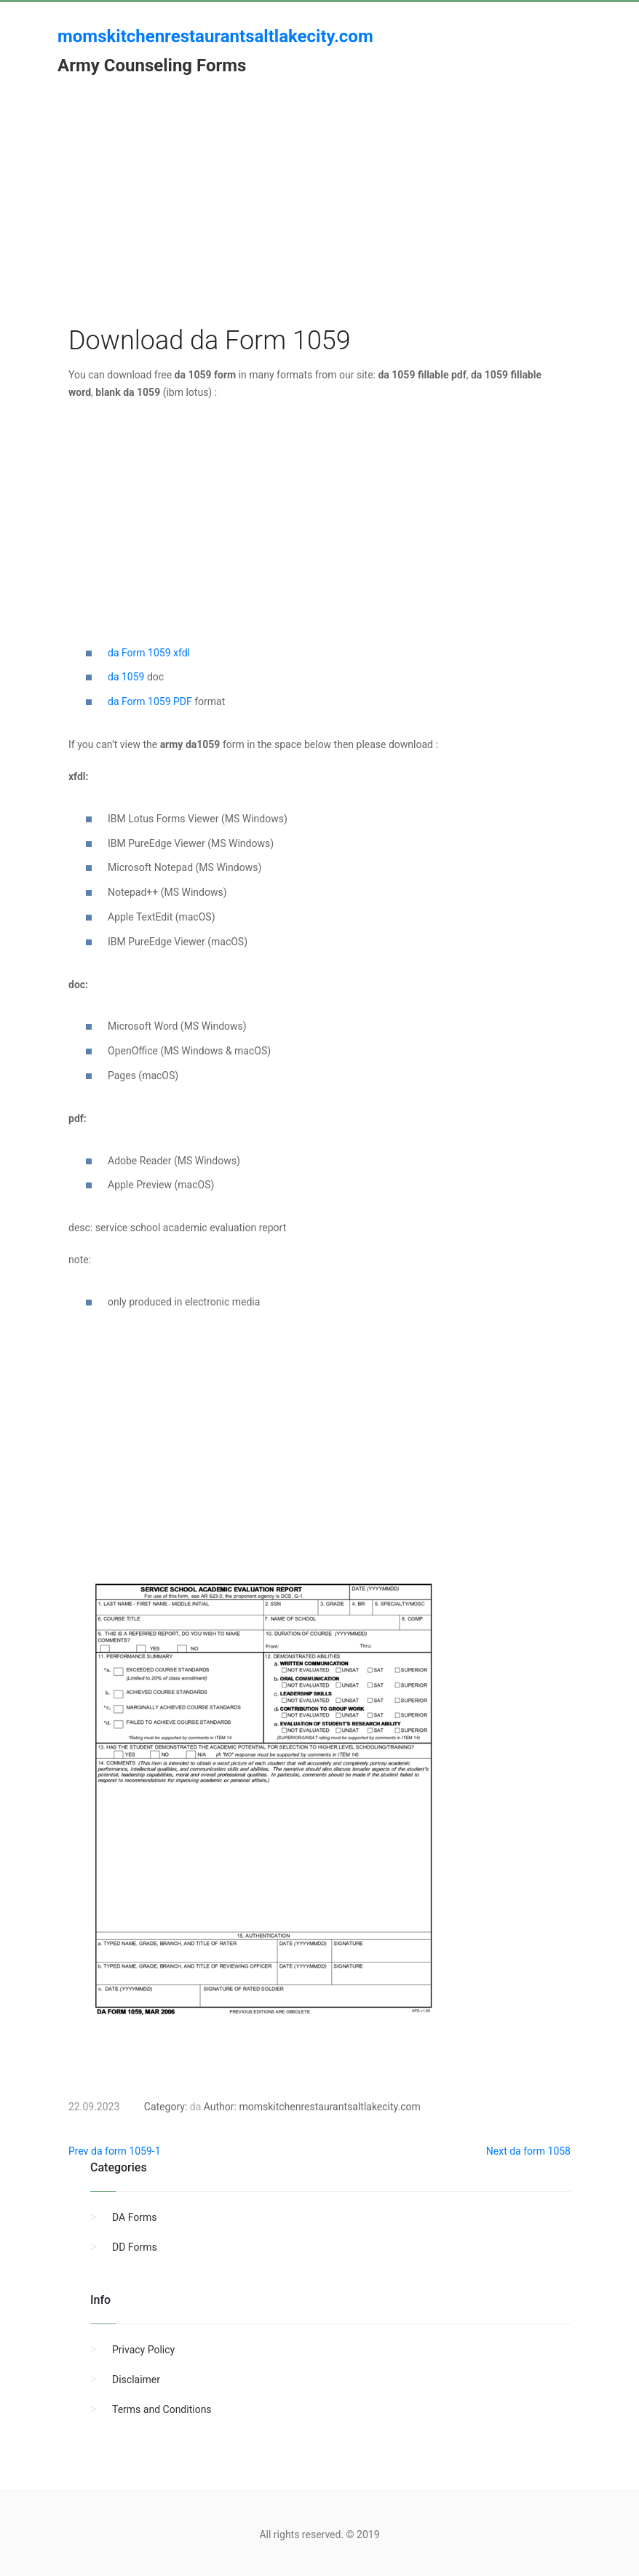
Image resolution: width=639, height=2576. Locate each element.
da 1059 (126, 677)
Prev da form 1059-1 (114, 2151)
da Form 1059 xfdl (149, 653)
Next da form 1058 (528, 2151)
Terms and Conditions (162, 2409)
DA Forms (134, 2217)
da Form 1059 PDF (150, 701)
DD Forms (134, 2247)
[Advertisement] (319, 220)
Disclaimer (136, 2379)
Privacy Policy (143, 2350)
